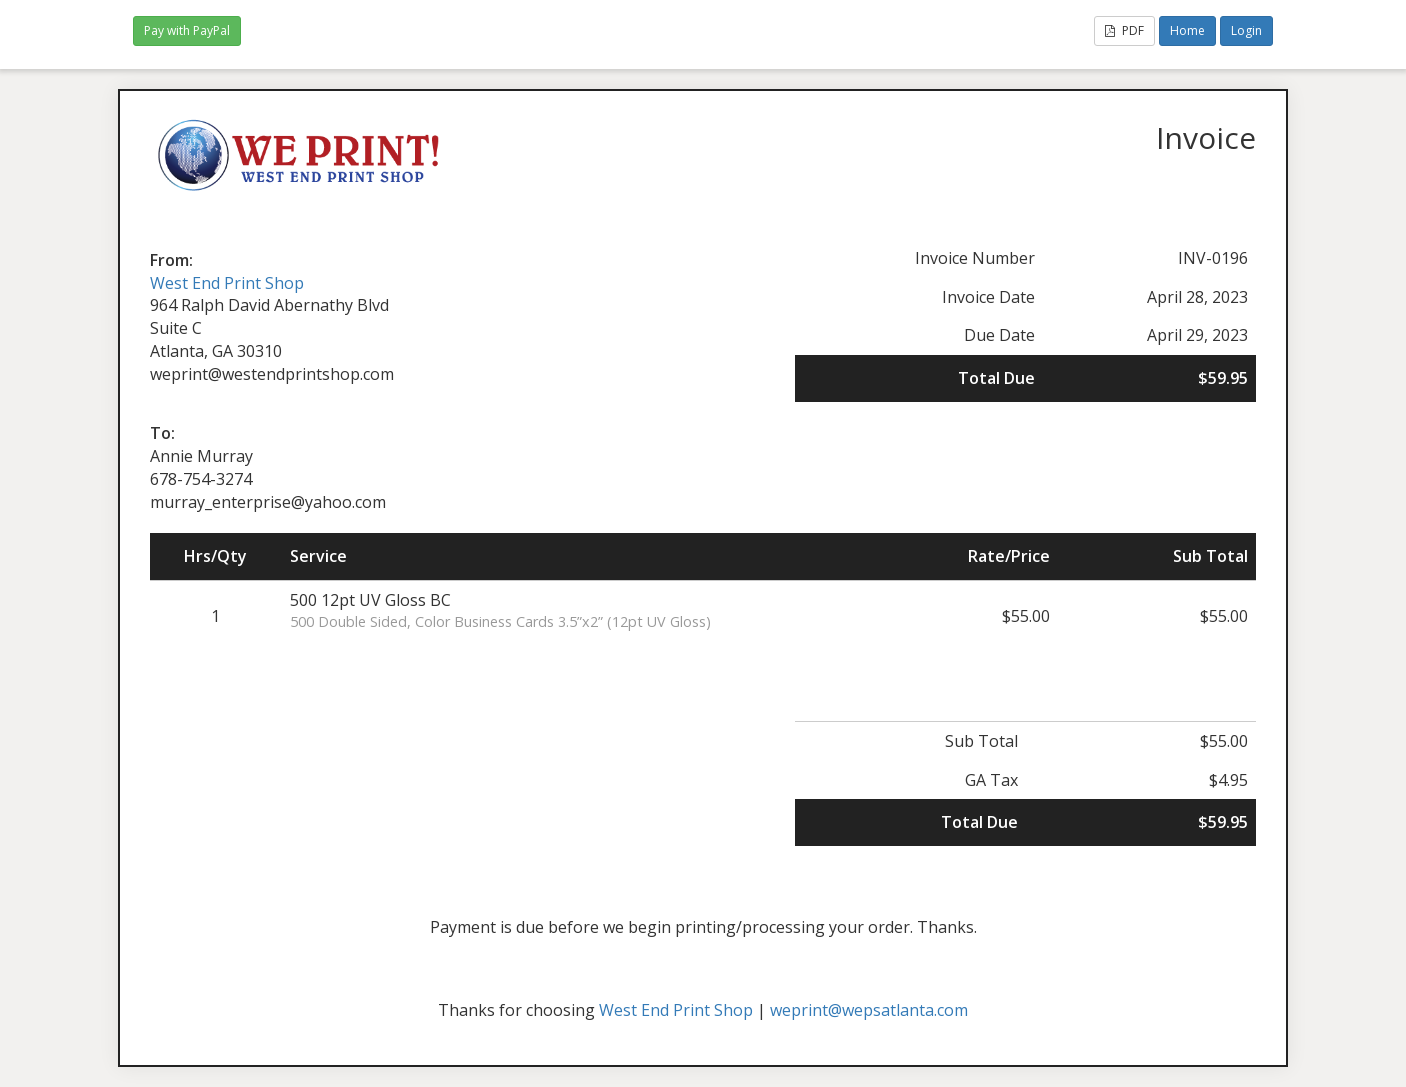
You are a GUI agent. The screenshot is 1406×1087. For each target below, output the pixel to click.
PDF (1124, 30)
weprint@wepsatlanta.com (869, 1010)
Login (1246, 30)
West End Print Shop (227, 283)
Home (1187, 30)
